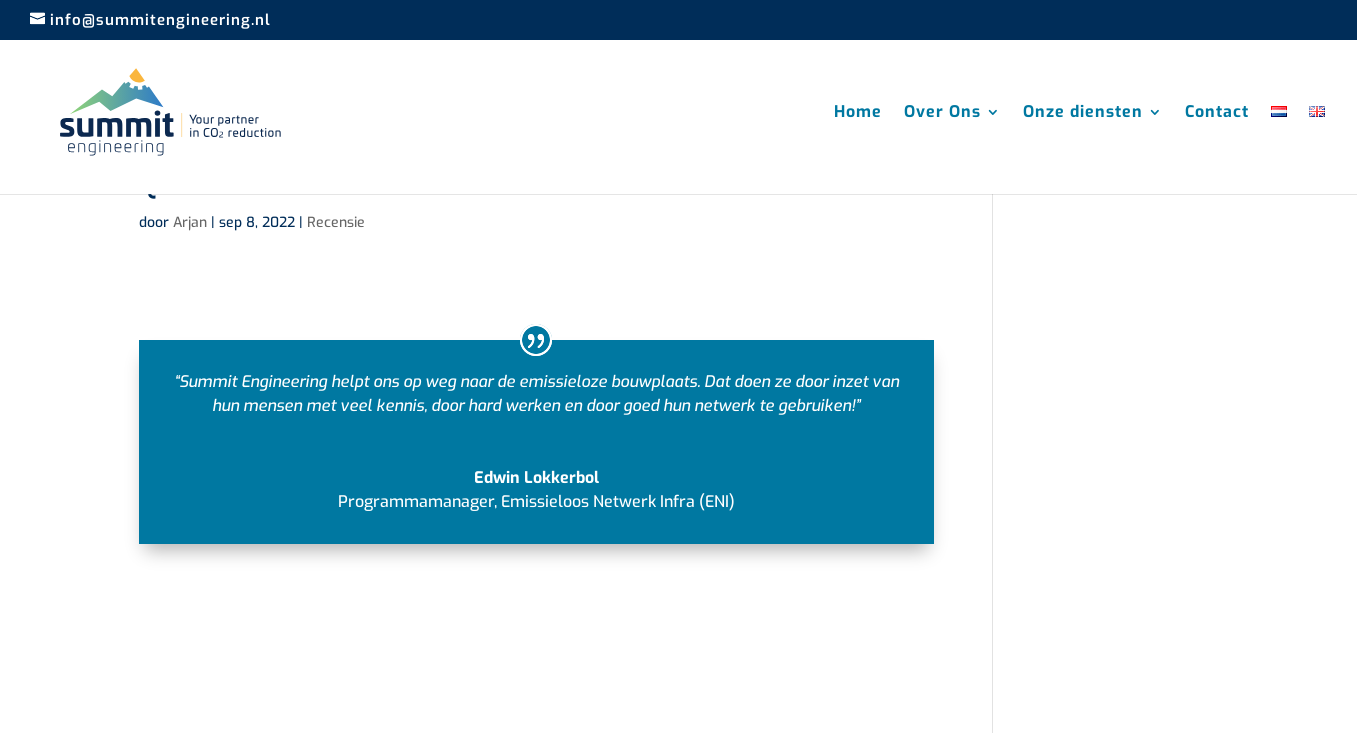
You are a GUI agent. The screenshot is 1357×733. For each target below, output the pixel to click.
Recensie (336, 222)
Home (858, 113)
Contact (1217, 113)
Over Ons (942, 113)
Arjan (190, 222)
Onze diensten (1083, 113)
